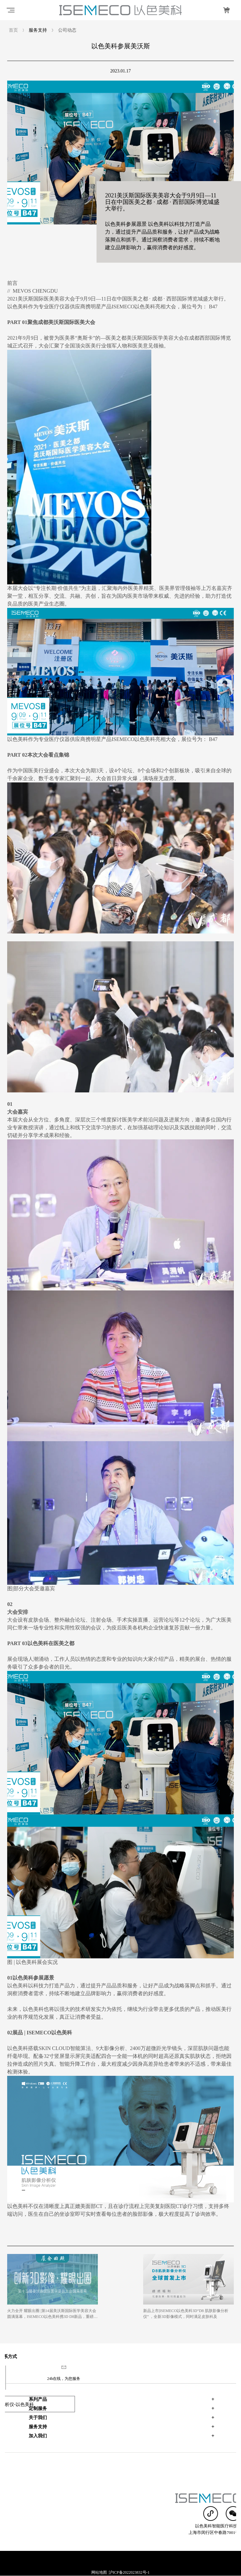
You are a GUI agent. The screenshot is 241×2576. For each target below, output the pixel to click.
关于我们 (38, 2392)
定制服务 (38, 2383)
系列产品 (38, 2374)
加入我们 (38, 2411)
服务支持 (38, 2401)
